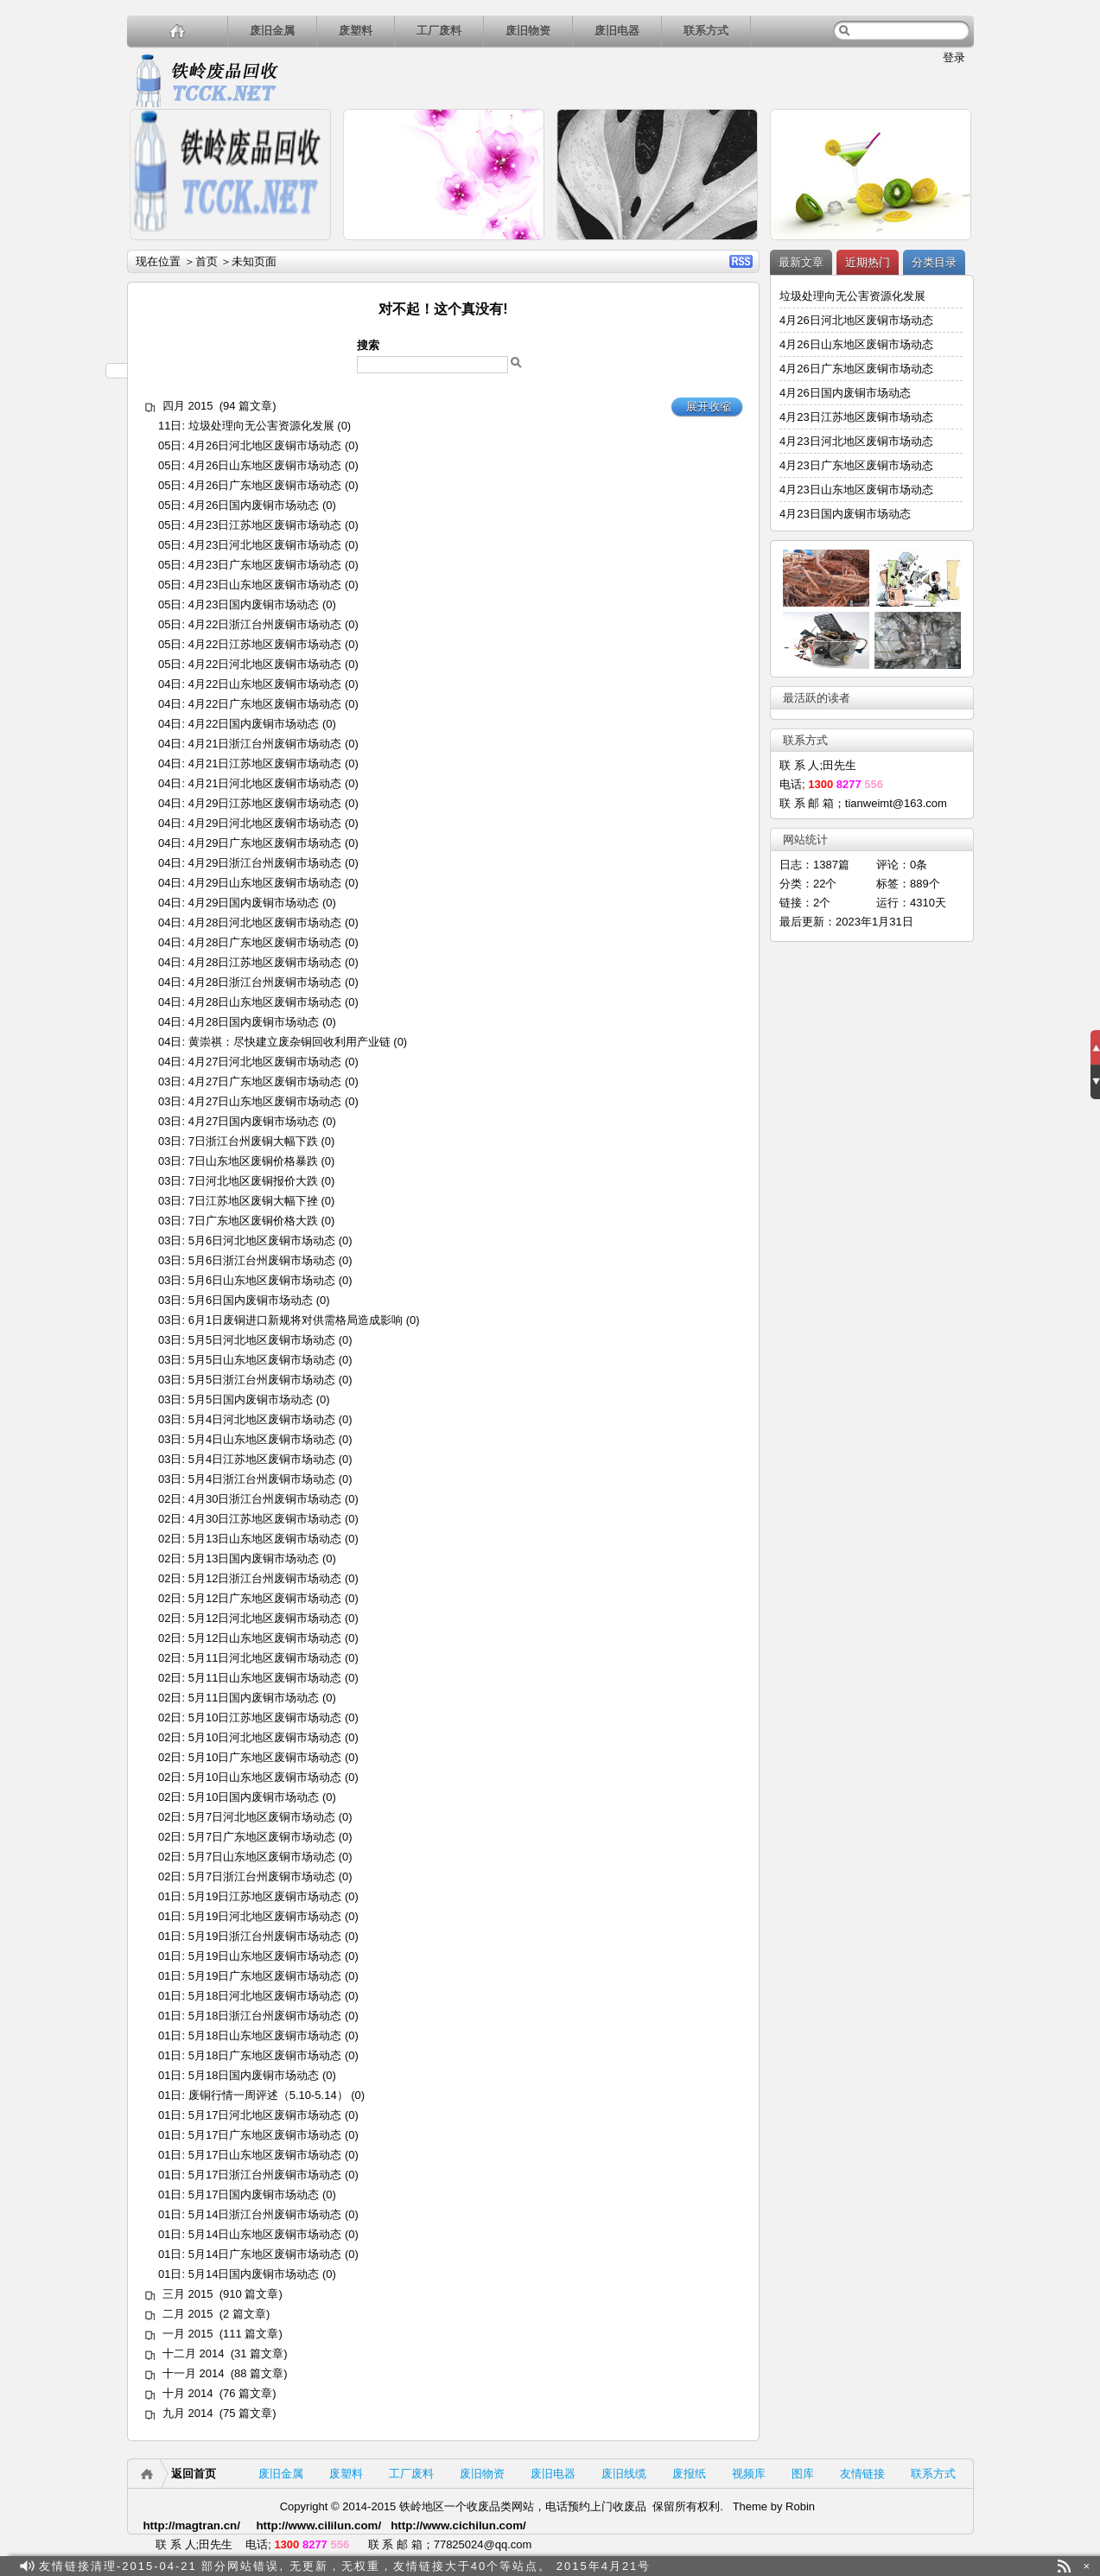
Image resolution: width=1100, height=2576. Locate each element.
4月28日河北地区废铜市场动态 (264, 922)
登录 (954, 57)
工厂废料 (438, 30)
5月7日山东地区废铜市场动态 (261, 1856)
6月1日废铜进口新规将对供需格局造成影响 (295, 1319)
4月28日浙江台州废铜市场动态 (264, 982)
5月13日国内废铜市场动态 (253, 1558)
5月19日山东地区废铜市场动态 (264, 1955)
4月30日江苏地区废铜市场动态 (264, 1518)
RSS (741, 261)
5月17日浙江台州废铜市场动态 (264, 2174)
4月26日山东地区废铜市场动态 (264, 465)
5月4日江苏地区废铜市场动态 (261, 1459)
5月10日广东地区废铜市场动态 (264, 1757)
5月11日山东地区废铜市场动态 (264, 1677)
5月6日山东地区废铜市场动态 (261, 1280)
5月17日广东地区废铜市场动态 (264, 2134)
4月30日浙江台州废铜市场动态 (264, 1498)
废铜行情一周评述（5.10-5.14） (267, 2095)
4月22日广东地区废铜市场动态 (264, 703)
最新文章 (801, 262)
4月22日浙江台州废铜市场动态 (264, 624)
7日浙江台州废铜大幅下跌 (252, 1141)
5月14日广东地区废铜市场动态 (264, 2254)
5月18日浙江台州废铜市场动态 (264, 2015)
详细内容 (310, 247)
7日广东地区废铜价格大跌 (252, 1220)
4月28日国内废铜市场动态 (253, 1021)
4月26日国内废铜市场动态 (253, 505)
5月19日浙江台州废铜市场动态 (264, 1936)
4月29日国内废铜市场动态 (253, 902)
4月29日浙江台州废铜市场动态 (264, 862)
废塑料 (355, 30)
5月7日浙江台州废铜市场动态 (261, 1876)
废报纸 (689, 2473)
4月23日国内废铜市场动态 (253, 604)
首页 (205, 261)
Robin (800, 2506)
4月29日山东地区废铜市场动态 (264, 882)
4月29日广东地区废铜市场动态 (264, 842)
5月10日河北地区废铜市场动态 (264, 1737)
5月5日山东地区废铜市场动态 (261, 1359)
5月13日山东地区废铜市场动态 (264, 1538)
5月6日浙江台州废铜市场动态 (261, 1260)
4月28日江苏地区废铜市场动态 (264, 962)
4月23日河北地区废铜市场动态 (264, 544)
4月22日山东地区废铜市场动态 (264, 683)
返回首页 (193, 2473)
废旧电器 (617, 30)
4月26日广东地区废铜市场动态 (264, 485)
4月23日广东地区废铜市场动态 (264, 564)
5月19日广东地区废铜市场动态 (264, 1975)
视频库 (749, 2473)
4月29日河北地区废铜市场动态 (264, 823)
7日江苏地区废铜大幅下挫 (252, 1200)
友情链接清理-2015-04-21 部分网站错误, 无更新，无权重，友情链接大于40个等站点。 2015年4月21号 (345, 2566)
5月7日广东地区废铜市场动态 (261, 1836)
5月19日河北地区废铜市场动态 (264, 1916)
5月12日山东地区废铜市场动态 (264, 1637)
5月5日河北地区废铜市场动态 (261, 1339)
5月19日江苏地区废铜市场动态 (264, 1896)
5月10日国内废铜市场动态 (253, 1796)
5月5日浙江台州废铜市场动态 (261, 1379)
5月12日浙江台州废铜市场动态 (264, 1578)
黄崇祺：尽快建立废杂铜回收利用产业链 (289, 1041)
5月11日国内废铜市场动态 (253, 1697)
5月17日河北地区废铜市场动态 (264, 2115)
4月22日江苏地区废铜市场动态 (264, 644)
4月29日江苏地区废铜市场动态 (264, 803)
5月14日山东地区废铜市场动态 (264, 2234)
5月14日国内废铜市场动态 (253, 2274)
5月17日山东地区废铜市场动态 (264, 2154)
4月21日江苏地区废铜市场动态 (264, 763)
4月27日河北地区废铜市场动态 (264, 1061)
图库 (803, 2473)
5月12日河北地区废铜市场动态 (264, 1618)
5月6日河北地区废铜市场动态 (261, 1240)
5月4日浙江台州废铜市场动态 (261, 1478)
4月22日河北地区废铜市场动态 (264, 664)
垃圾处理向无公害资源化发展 (261, 425)
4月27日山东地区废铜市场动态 (264, 1101)
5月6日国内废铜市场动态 (250, 1300)
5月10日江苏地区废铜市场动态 (264, 1717)
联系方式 (706, 30)
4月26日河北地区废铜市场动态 (264, 445)
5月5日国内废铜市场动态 (250, 1399)
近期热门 (867, 262)
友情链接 (862, 2473)
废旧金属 (272, 30)
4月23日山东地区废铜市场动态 (264, 584)
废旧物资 (527, 30)
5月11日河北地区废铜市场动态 (264, 1657)
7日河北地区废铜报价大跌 (252, 1180)
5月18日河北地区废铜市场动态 (264, 1995)
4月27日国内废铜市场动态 (253, 1121)
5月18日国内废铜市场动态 (253, 2075)
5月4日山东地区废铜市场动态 (261, 1439)
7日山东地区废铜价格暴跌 (252, 1160)
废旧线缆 (623, 2473)
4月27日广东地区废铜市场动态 (264, 1081)
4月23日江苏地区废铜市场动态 (264, 524)
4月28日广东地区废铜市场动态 (264, 942)
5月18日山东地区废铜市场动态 (264, 2035)
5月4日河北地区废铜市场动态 (261, 1419)
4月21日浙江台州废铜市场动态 (264, 743)
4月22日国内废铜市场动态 (253, 723)
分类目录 (934, 262)
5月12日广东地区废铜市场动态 (264, 1598)
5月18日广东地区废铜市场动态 (264, 2055)
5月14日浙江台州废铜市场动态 (264, 2214)
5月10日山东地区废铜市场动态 (264, 1777)
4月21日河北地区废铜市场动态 (264, 783)
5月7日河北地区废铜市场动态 (261, 1816)
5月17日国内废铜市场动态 (253, 2194)
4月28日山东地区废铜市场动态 (264, 1001)
